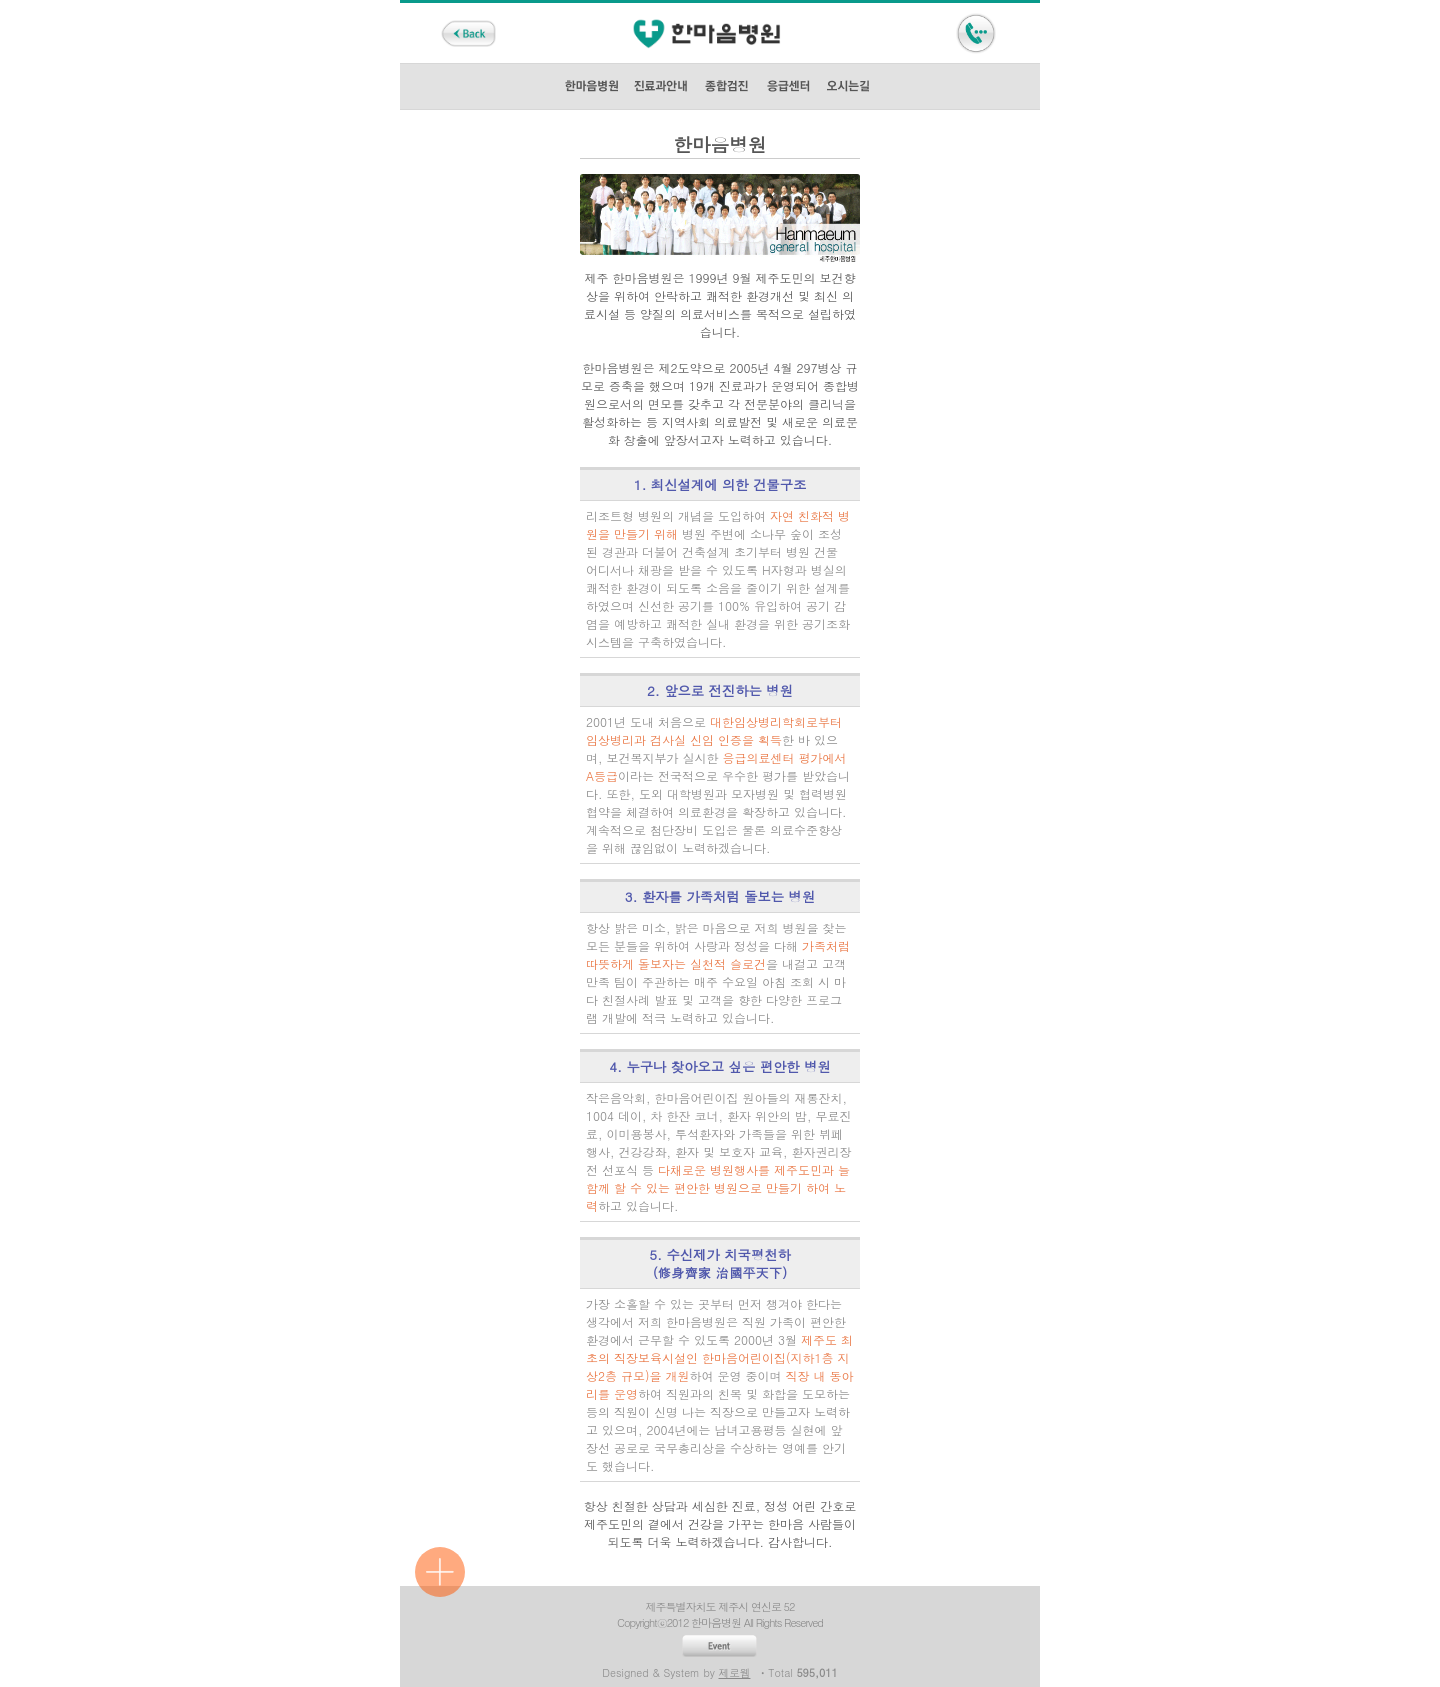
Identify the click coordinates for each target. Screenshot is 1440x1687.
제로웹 (735, 1672)
